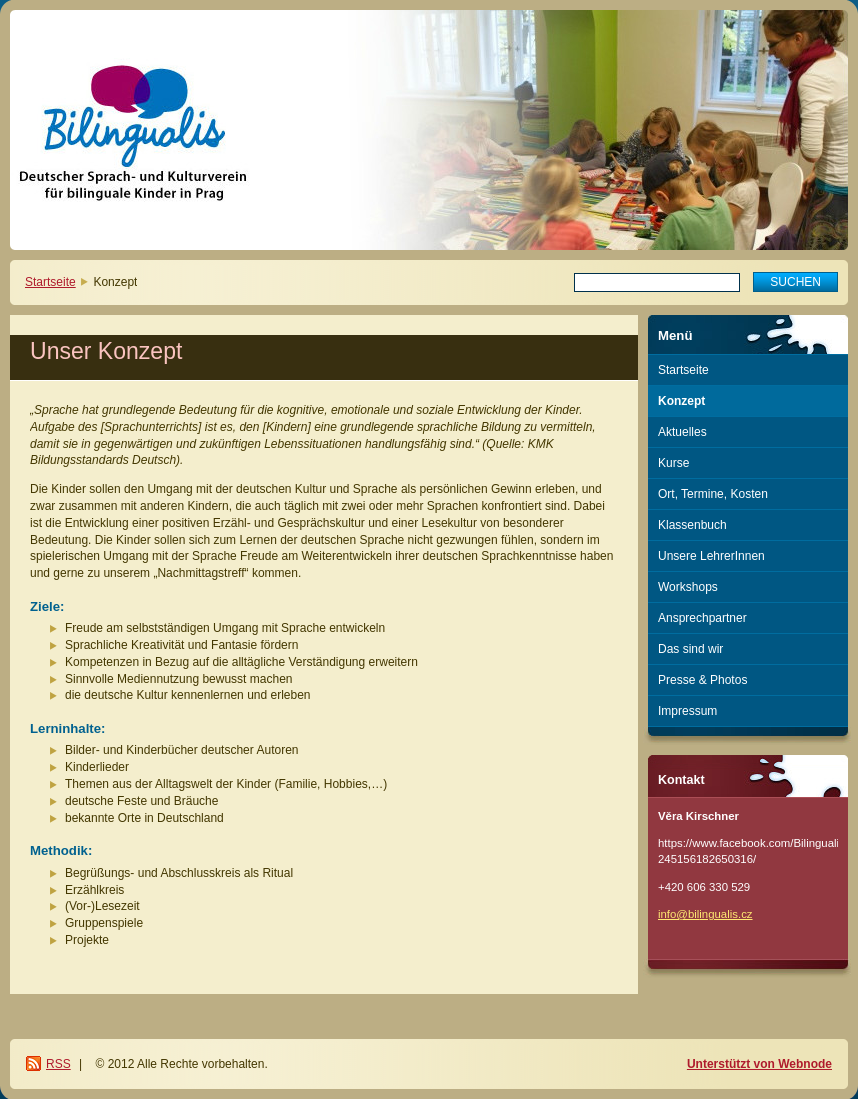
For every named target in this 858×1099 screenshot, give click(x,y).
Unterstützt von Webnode (759, 1064)
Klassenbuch (692, 525)
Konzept (681, 401)
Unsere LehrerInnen (711, 556)
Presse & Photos (702, 680)
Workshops (688, 587)
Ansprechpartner (702, 618)
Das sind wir (690, 649)
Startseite (50, 282)
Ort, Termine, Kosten (713, 494)
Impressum (687, 711)
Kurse (673, 463)
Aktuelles (682, 432)
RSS (58, 1064)
